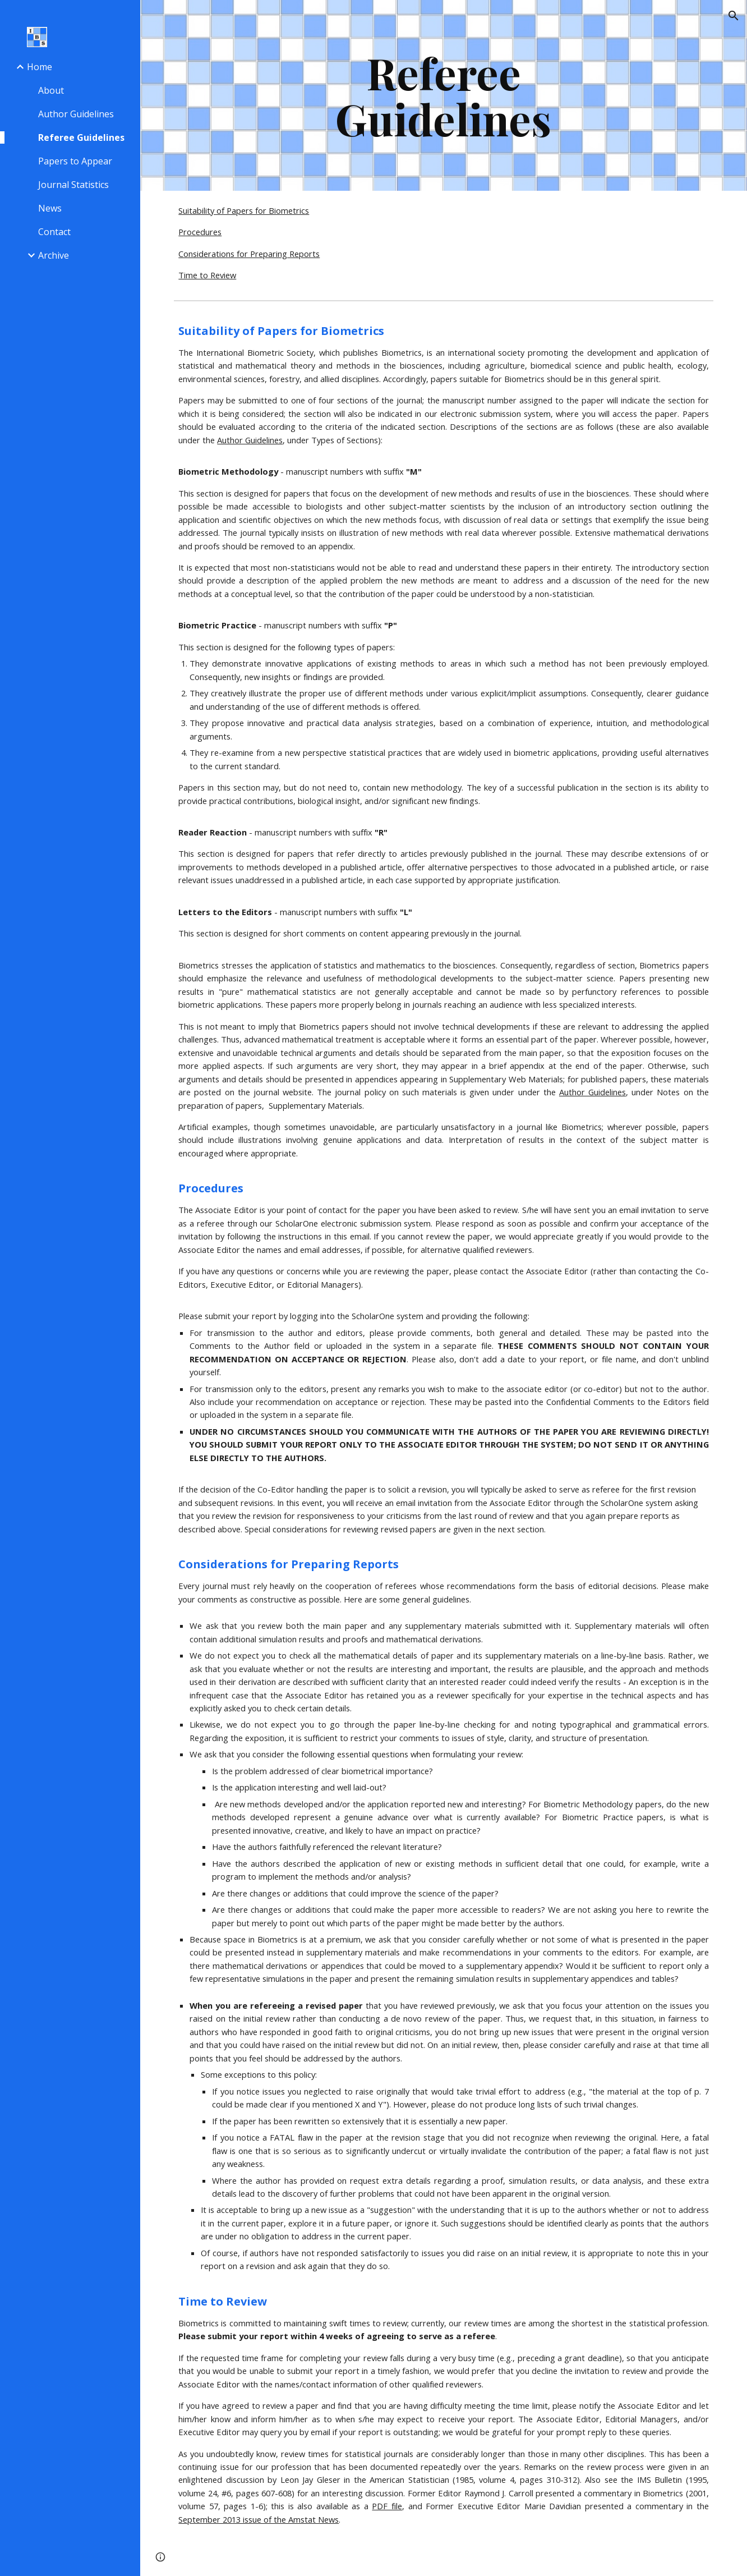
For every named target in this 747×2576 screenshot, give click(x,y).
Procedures (200, 231)
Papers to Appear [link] (75, 161)
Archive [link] (53, 255)
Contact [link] (54, 232)
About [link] (51, 90)
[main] (443, 95)
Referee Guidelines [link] (81, 137)
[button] (733, 15)
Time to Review (207, 275)
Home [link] (39, 67)
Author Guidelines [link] (76, 114)
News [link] (50, 208)
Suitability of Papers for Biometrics (243, 210)
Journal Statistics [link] (73, 184)
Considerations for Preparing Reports (249, 253)
